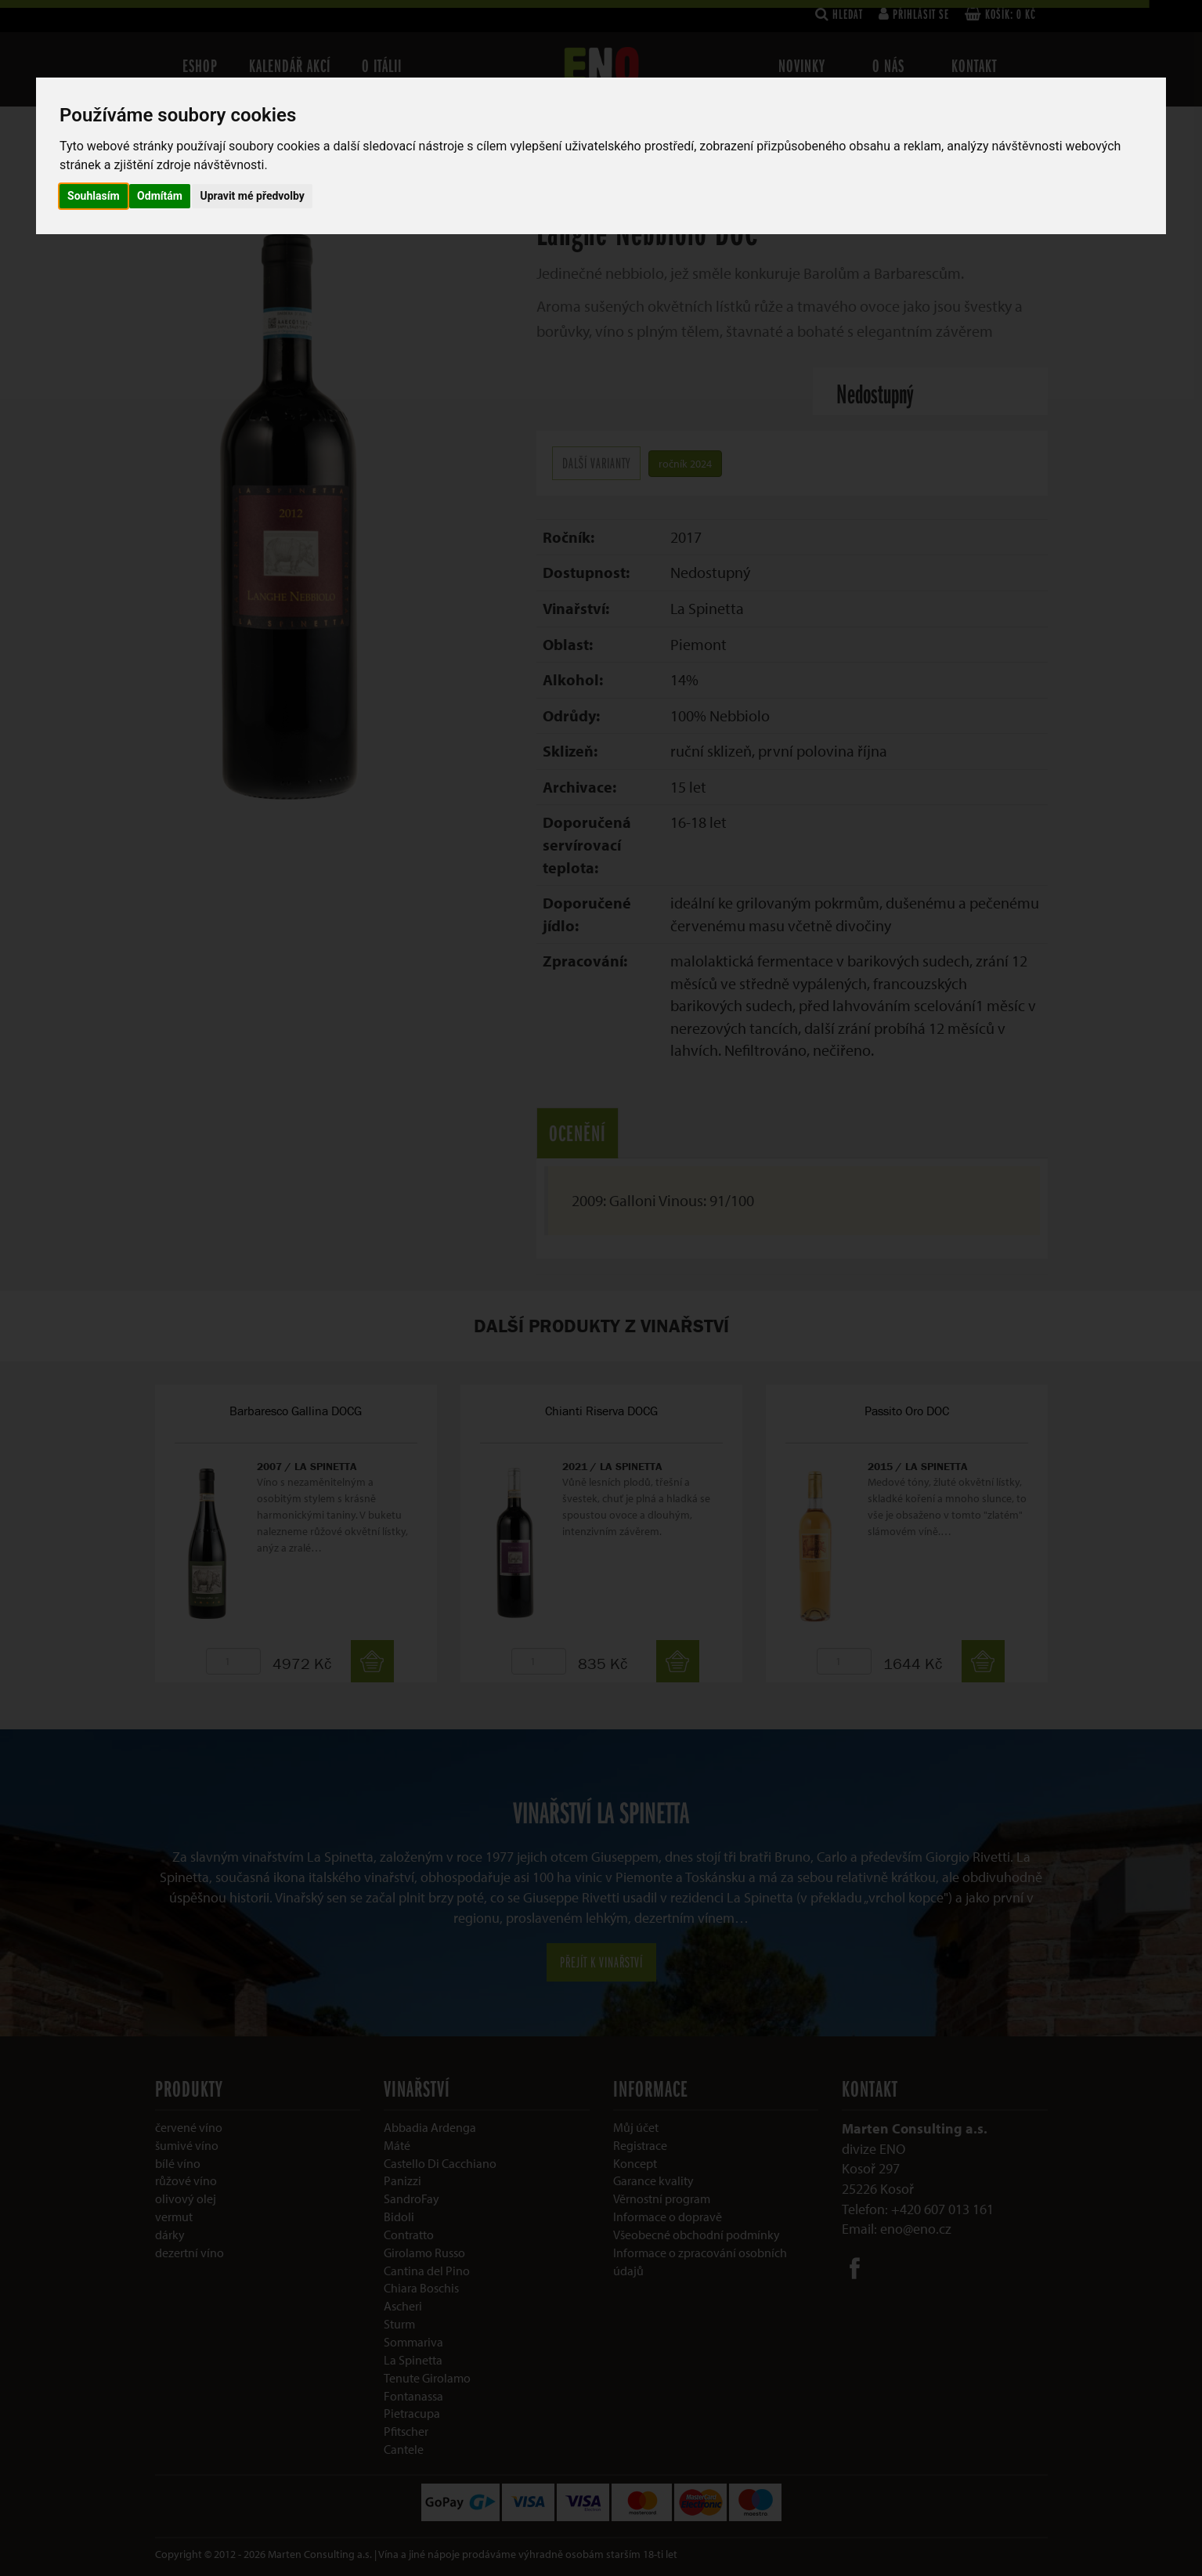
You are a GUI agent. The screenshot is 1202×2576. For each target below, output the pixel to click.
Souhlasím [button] (93, 196)
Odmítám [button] (159, 196)
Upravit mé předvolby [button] (252, 196)
